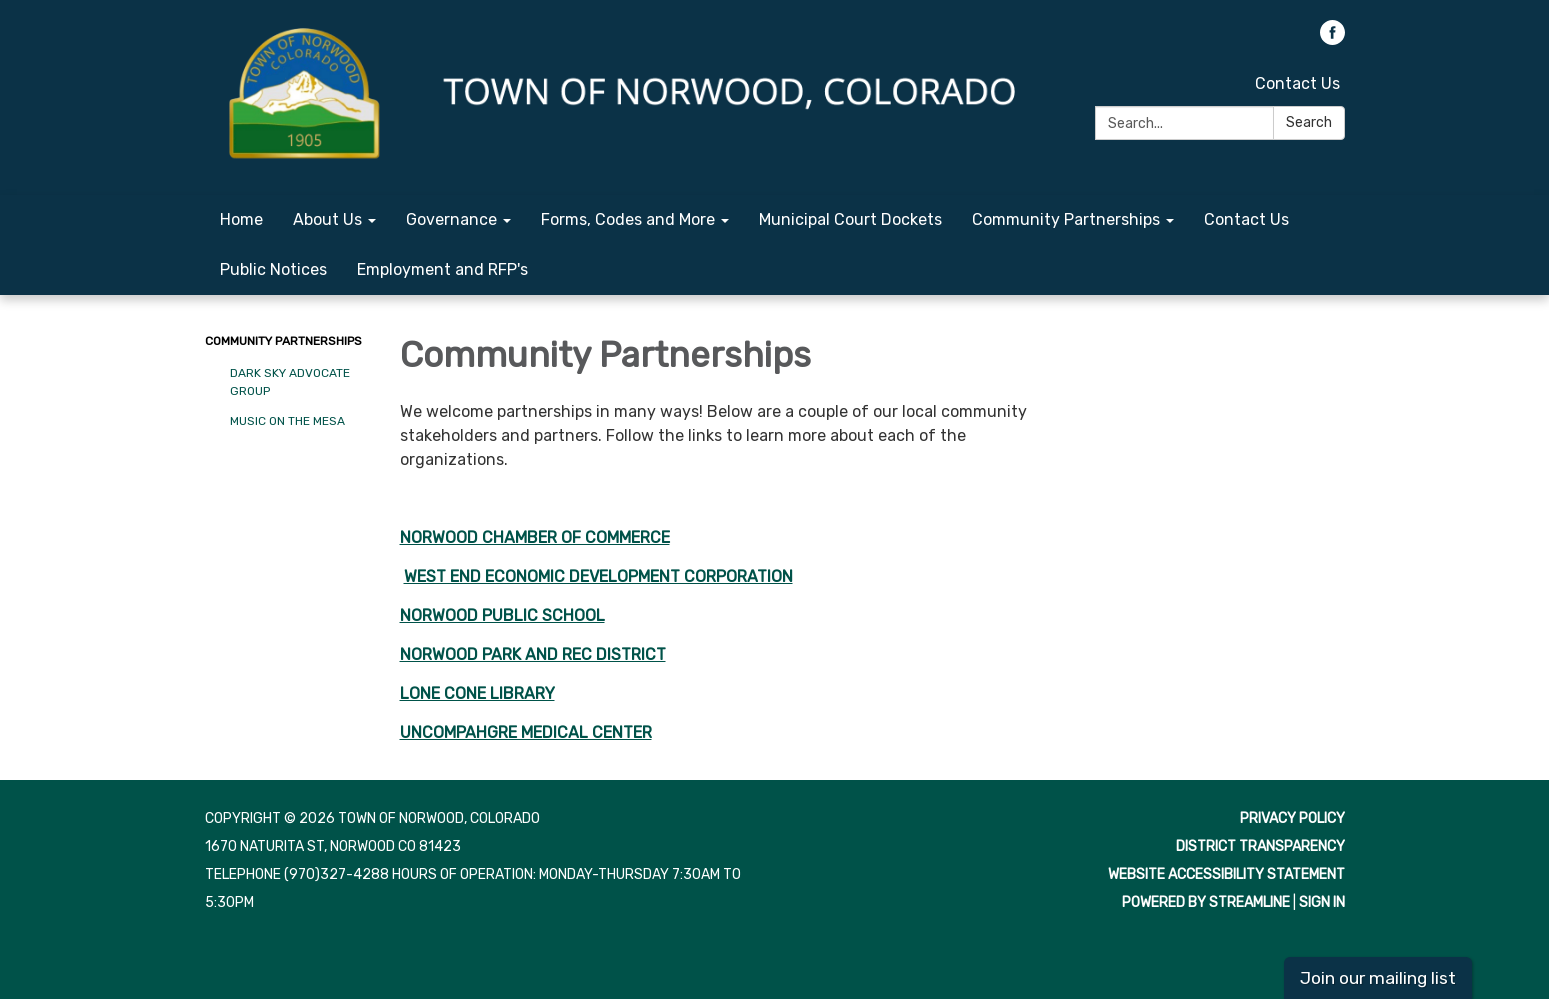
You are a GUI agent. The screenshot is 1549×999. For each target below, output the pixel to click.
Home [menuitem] (241, 219)
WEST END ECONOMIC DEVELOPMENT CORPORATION (598, 576)
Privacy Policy (1292, 818)
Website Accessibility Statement (1226, 874)
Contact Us (1297, 83)
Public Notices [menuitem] (273, 269)
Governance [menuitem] (451, 219)
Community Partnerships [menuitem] (1066, 219)
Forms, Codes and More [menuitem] (628, 219)
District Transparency (1260, 846)
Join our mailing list (1378, 978)
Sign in (1322, 902)
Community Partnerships (283, 341)
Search (1309, 122)
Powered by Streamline (1206, 902)
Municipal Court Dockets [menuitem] (850, 219)
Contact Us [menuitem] (1246, 219)
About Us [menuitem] (327, 219)
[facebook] (1332, 39)
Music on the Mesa (287, 421)
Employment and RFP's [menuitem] (442, 269)
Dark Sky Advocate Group (290, 382)
